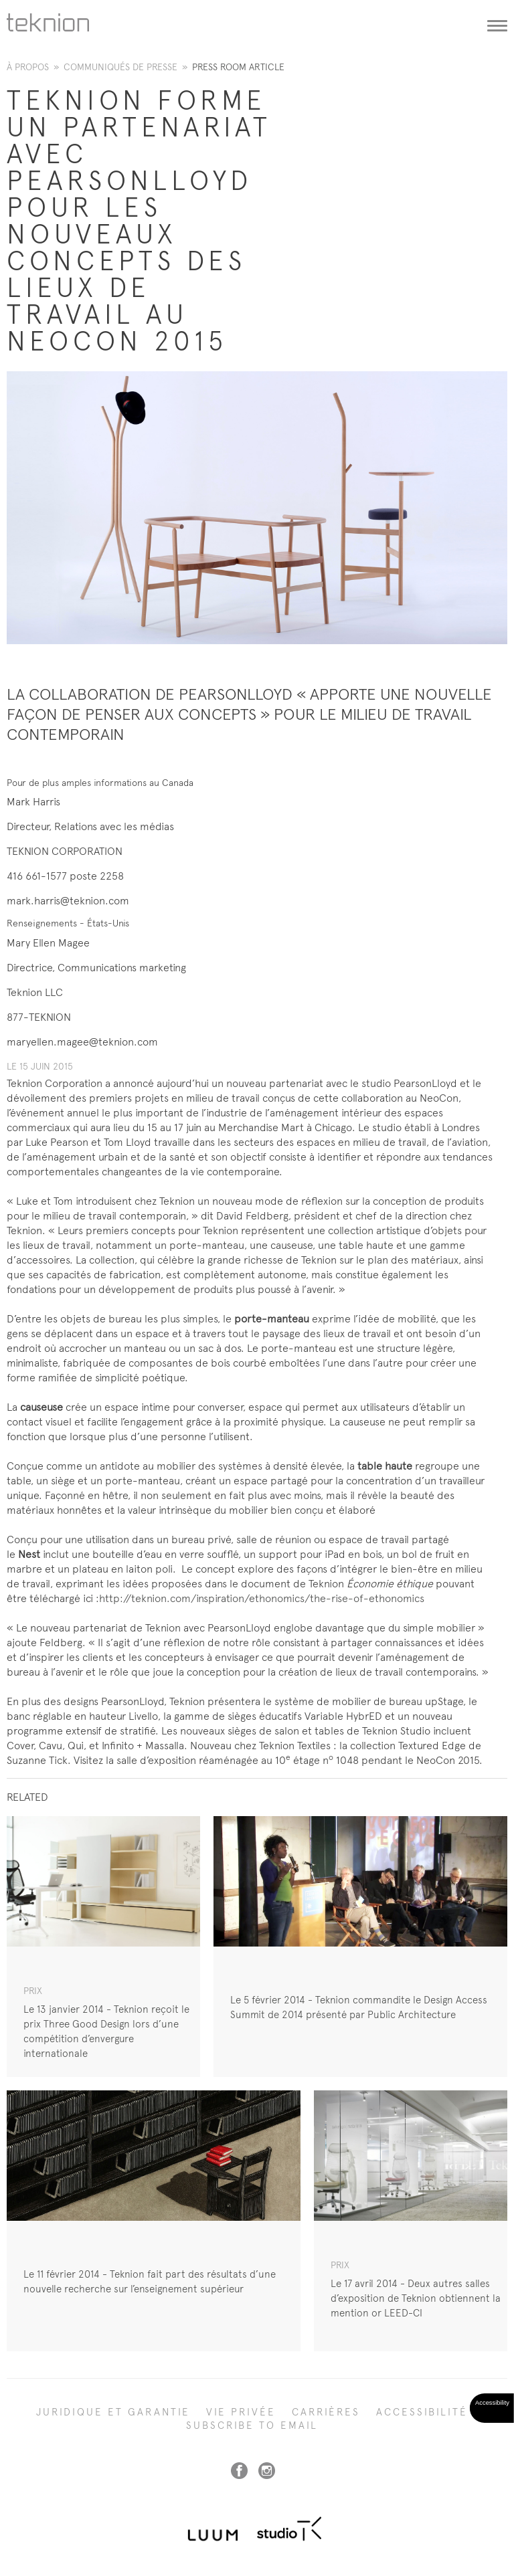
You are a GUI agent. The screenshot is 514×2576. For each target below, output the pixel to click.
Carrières (326, 2412)
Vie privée (241, 2412)
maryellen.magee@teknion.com (82, 1041)
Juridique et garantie (113, 2412)
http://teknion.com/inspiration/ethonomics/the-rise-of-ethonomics (261, 1598)
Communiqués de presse (120, 67)
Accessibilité (422, 2412)
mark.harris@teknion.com (68, 900)
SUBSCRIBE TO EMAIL (252, 2425)
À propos (28, 67)
